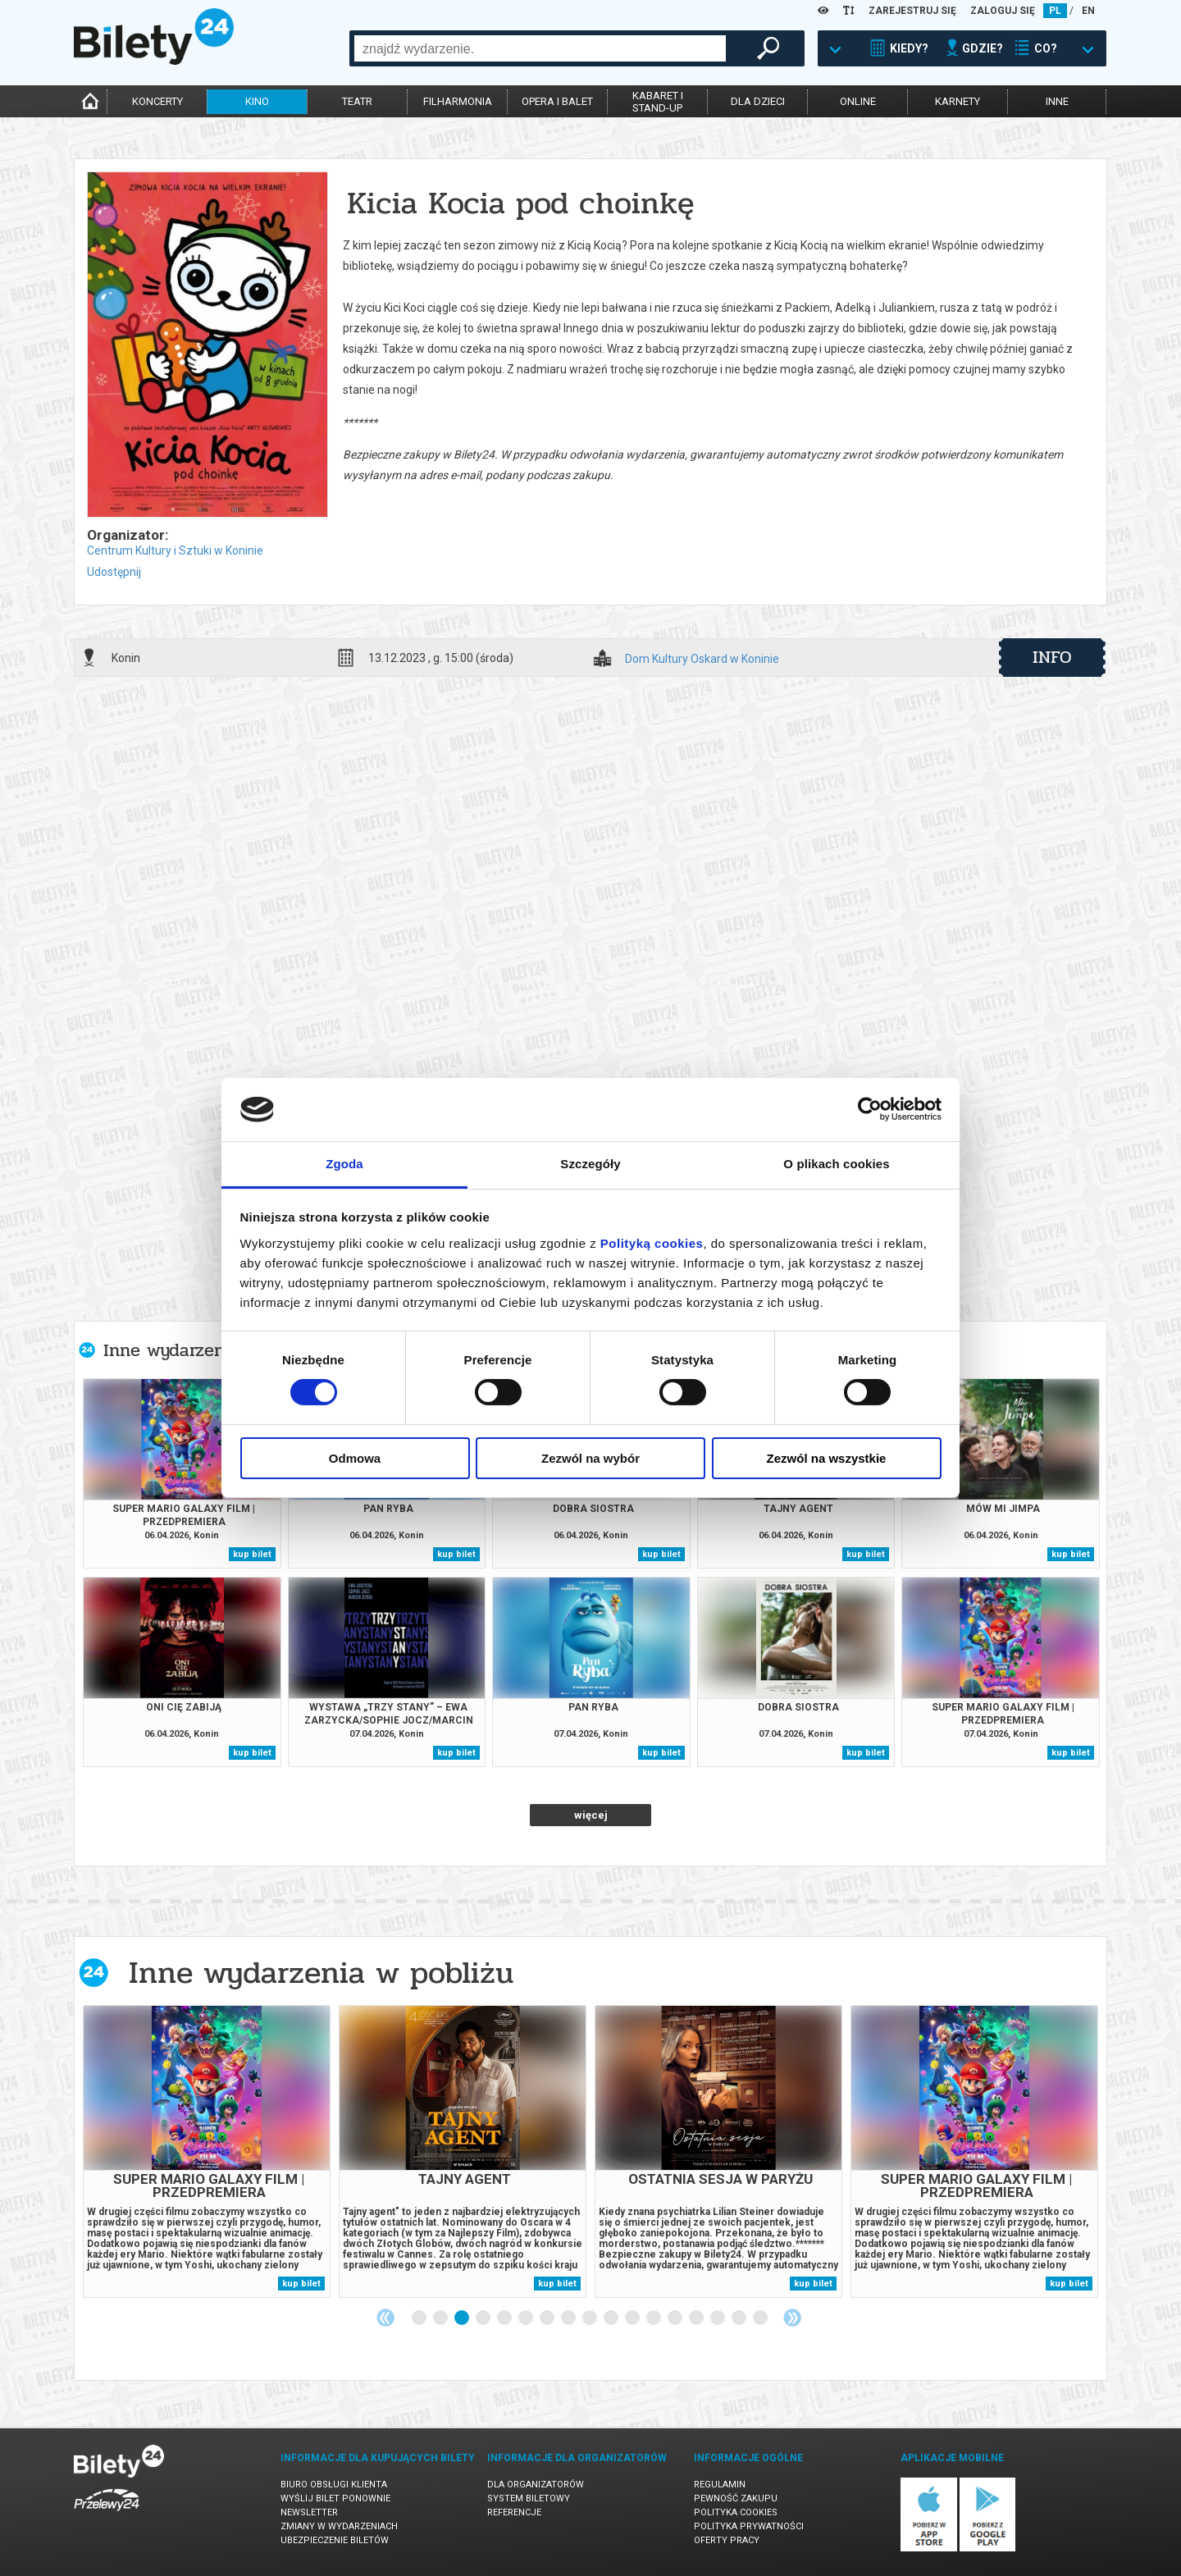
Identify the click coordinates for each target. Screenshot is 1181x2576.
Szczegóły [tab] (590, 1164)
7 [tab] (548, 2318)
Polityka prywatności (749, 2526)
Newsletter (309, 2512)
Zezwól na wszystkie (827, 1458)
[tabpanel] (207, 2151)
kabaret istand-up (657, 101)
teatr (357, 101)
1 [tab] (420, 2318)
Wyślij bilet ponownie (335, 2498)
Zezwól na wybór (590, 1458)
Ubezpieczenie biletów (334, 2540)
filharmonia (457, 101)
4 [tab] (484, 2318)
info (1052, 657)
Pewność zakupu (735, 2498)
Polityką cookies (652, 1243)
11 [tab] (633, 2318)
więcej (591, 1815)
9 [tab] (590, 2318)
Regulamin (720, 2484)
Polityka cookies (735, 2512)
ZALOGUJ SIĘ (1002, 10)
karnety (957, 101)
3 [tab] (462, 2318)
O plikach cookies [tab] (836, 1164)
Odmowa (355, 1458)
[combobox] (540, 48)
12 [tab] (654, 2318)
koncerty (157, 101)
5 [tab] (505, 2318)
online (858, 101)
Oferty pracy (726, 2540)
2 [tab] (441, 2318)
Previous (385, 2318)
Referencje (514, 2512)
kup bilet (252, 1554)
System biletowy (528, 2498)
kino (257, 101)
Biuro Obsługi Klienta (333, 2484)
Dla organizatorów (535, 2484)
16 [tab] (740, 2318)
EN (1088, 10)
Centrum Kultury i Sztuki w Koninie (175, 550)
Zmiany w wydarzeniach (339, 2526)
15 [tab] (718, 2318)
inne (1057, 101)
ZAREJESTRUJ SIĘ (912, 10)
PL (1055, 10)
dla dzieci (758, 101)
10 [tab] (612, 2318)
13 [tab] (676, 2318)
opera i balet (557, 101)
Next (792, 2318)
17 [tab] (761, 2318)
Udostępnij (114, 571)
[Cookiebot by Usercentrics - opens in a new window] (870, 1109)
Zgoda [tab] (344, 1164)
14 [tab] (697, 2318)
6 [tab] (526, 2318)
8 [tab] (569, 2318)
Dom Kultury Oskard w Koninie (702, 659)
